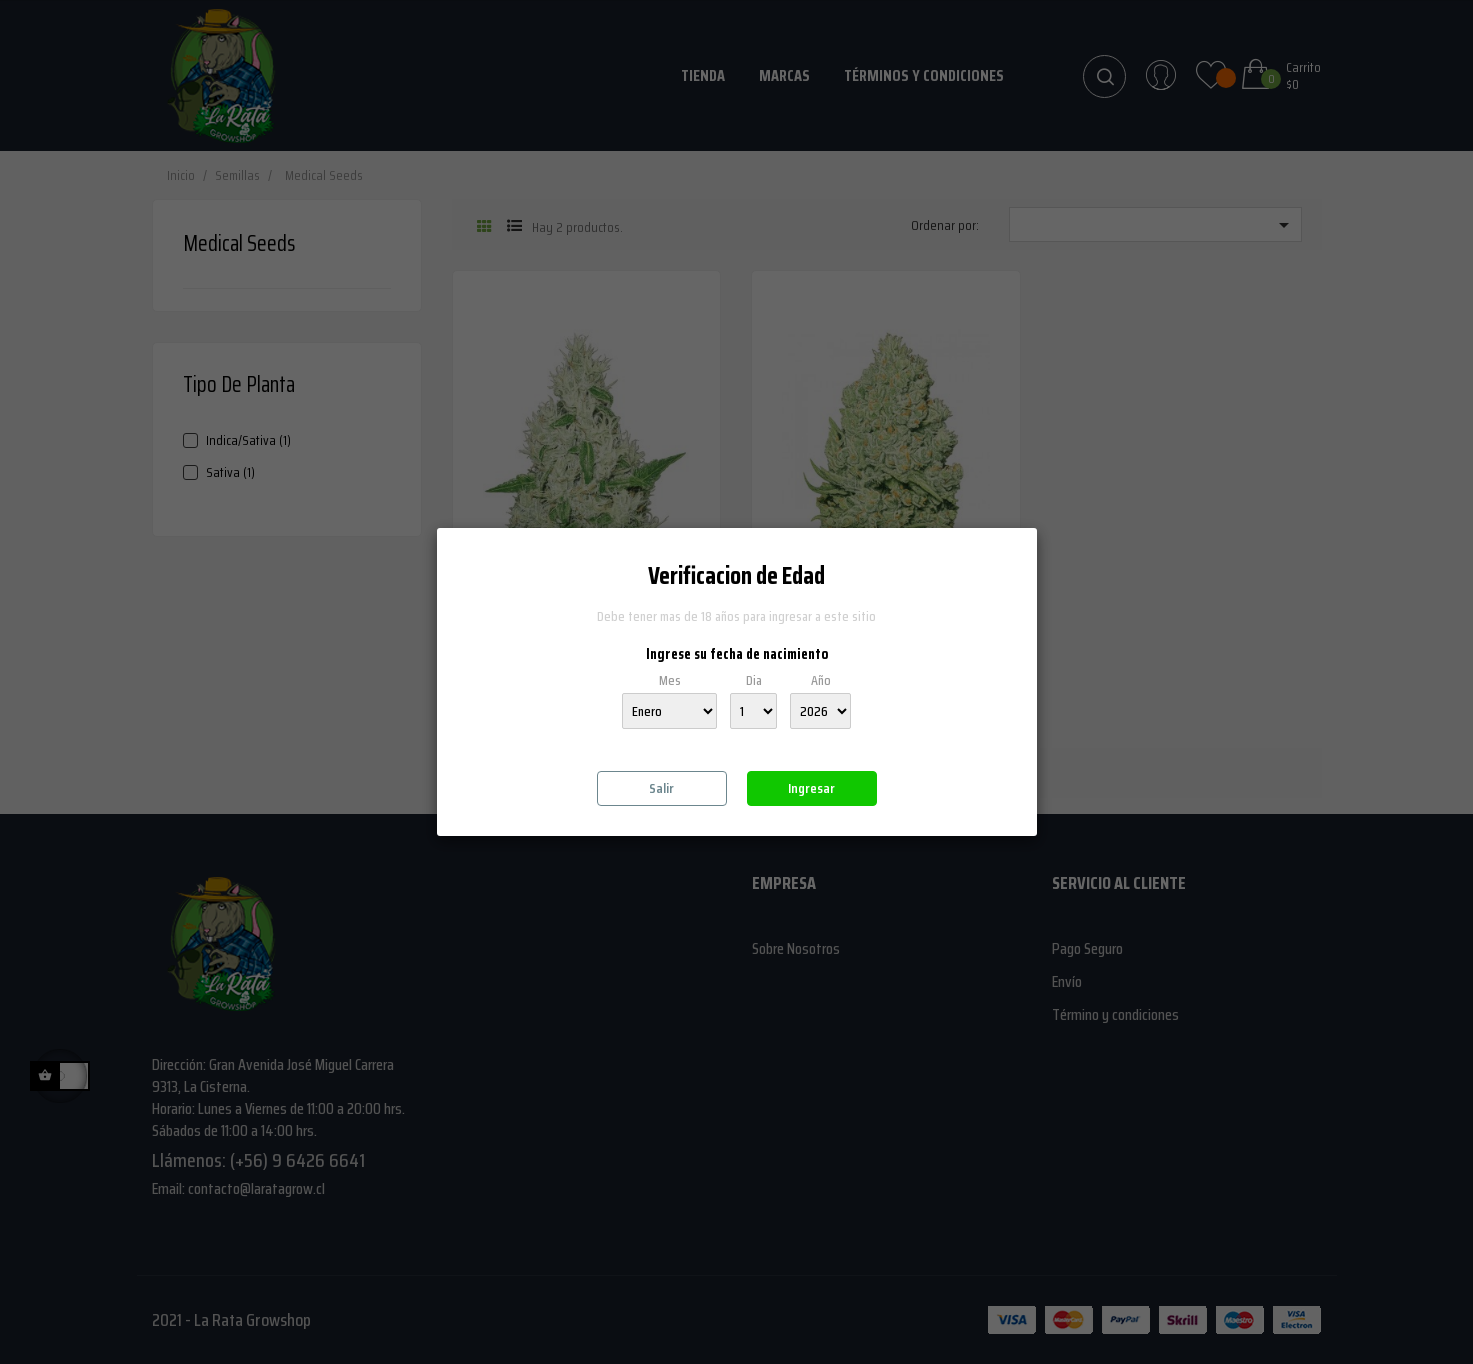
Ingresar (811, 788)
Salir (661, 788)
